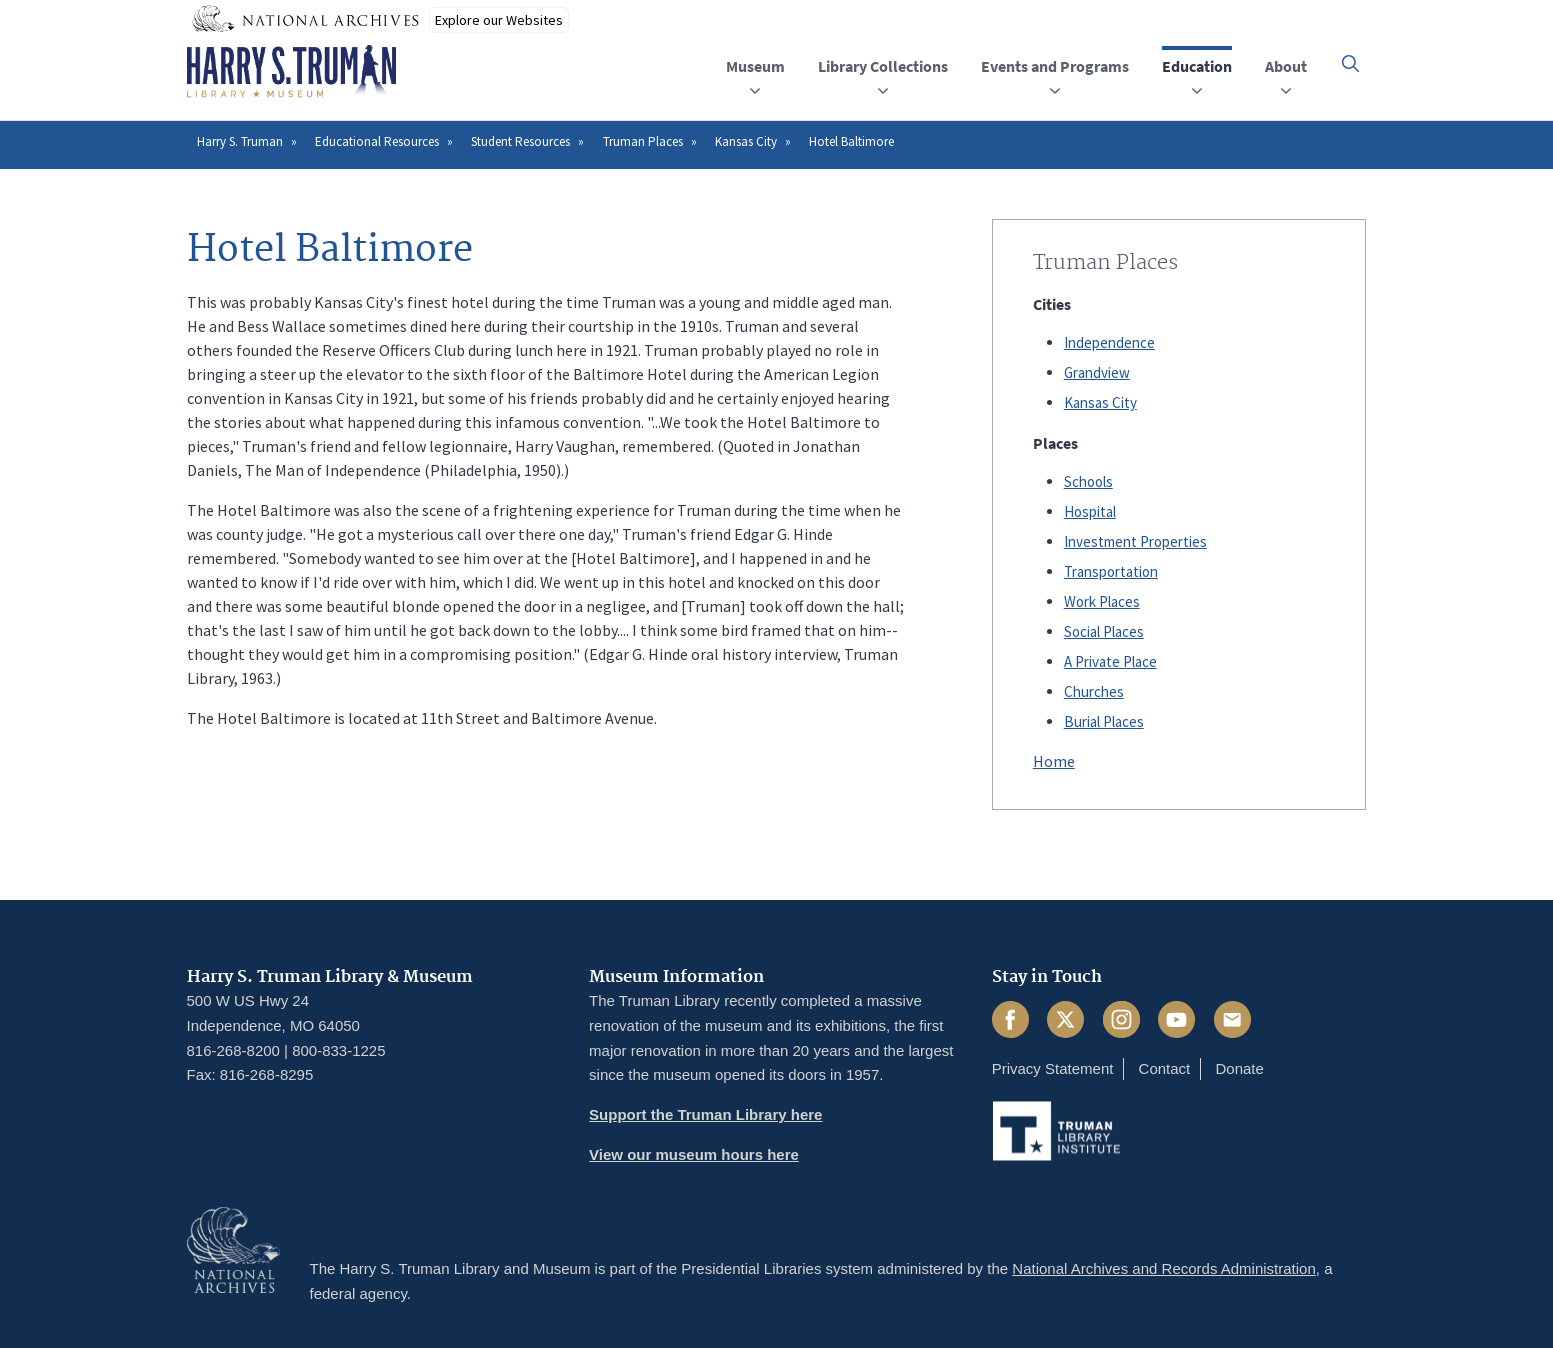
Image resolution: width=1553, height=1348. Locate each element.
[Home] (291, 72)
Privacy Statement (1053, 1068)
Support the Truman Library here (705, 1114)
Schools (1088, 481)
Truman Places (643, 141)
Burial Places (1104, 721)
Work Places (1102, 601)
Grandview (1097, 372)
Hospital (1090, 511)
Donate (1239, 1068)
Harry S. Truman (240, 141)
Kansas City (746, 141)
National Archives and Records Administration (1164, 1268)
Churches (1094, 691)
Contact (1165, 1068)
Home (1054, 761)
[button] (1350, 63)
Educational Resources (377, 141)
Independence (1109, 342)
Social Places (1104, 631)
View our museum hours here (694, 1154)
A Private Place (1110, 661)
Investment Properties (1135, 541)
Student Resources (520, 141)
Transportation (1111, 571)
